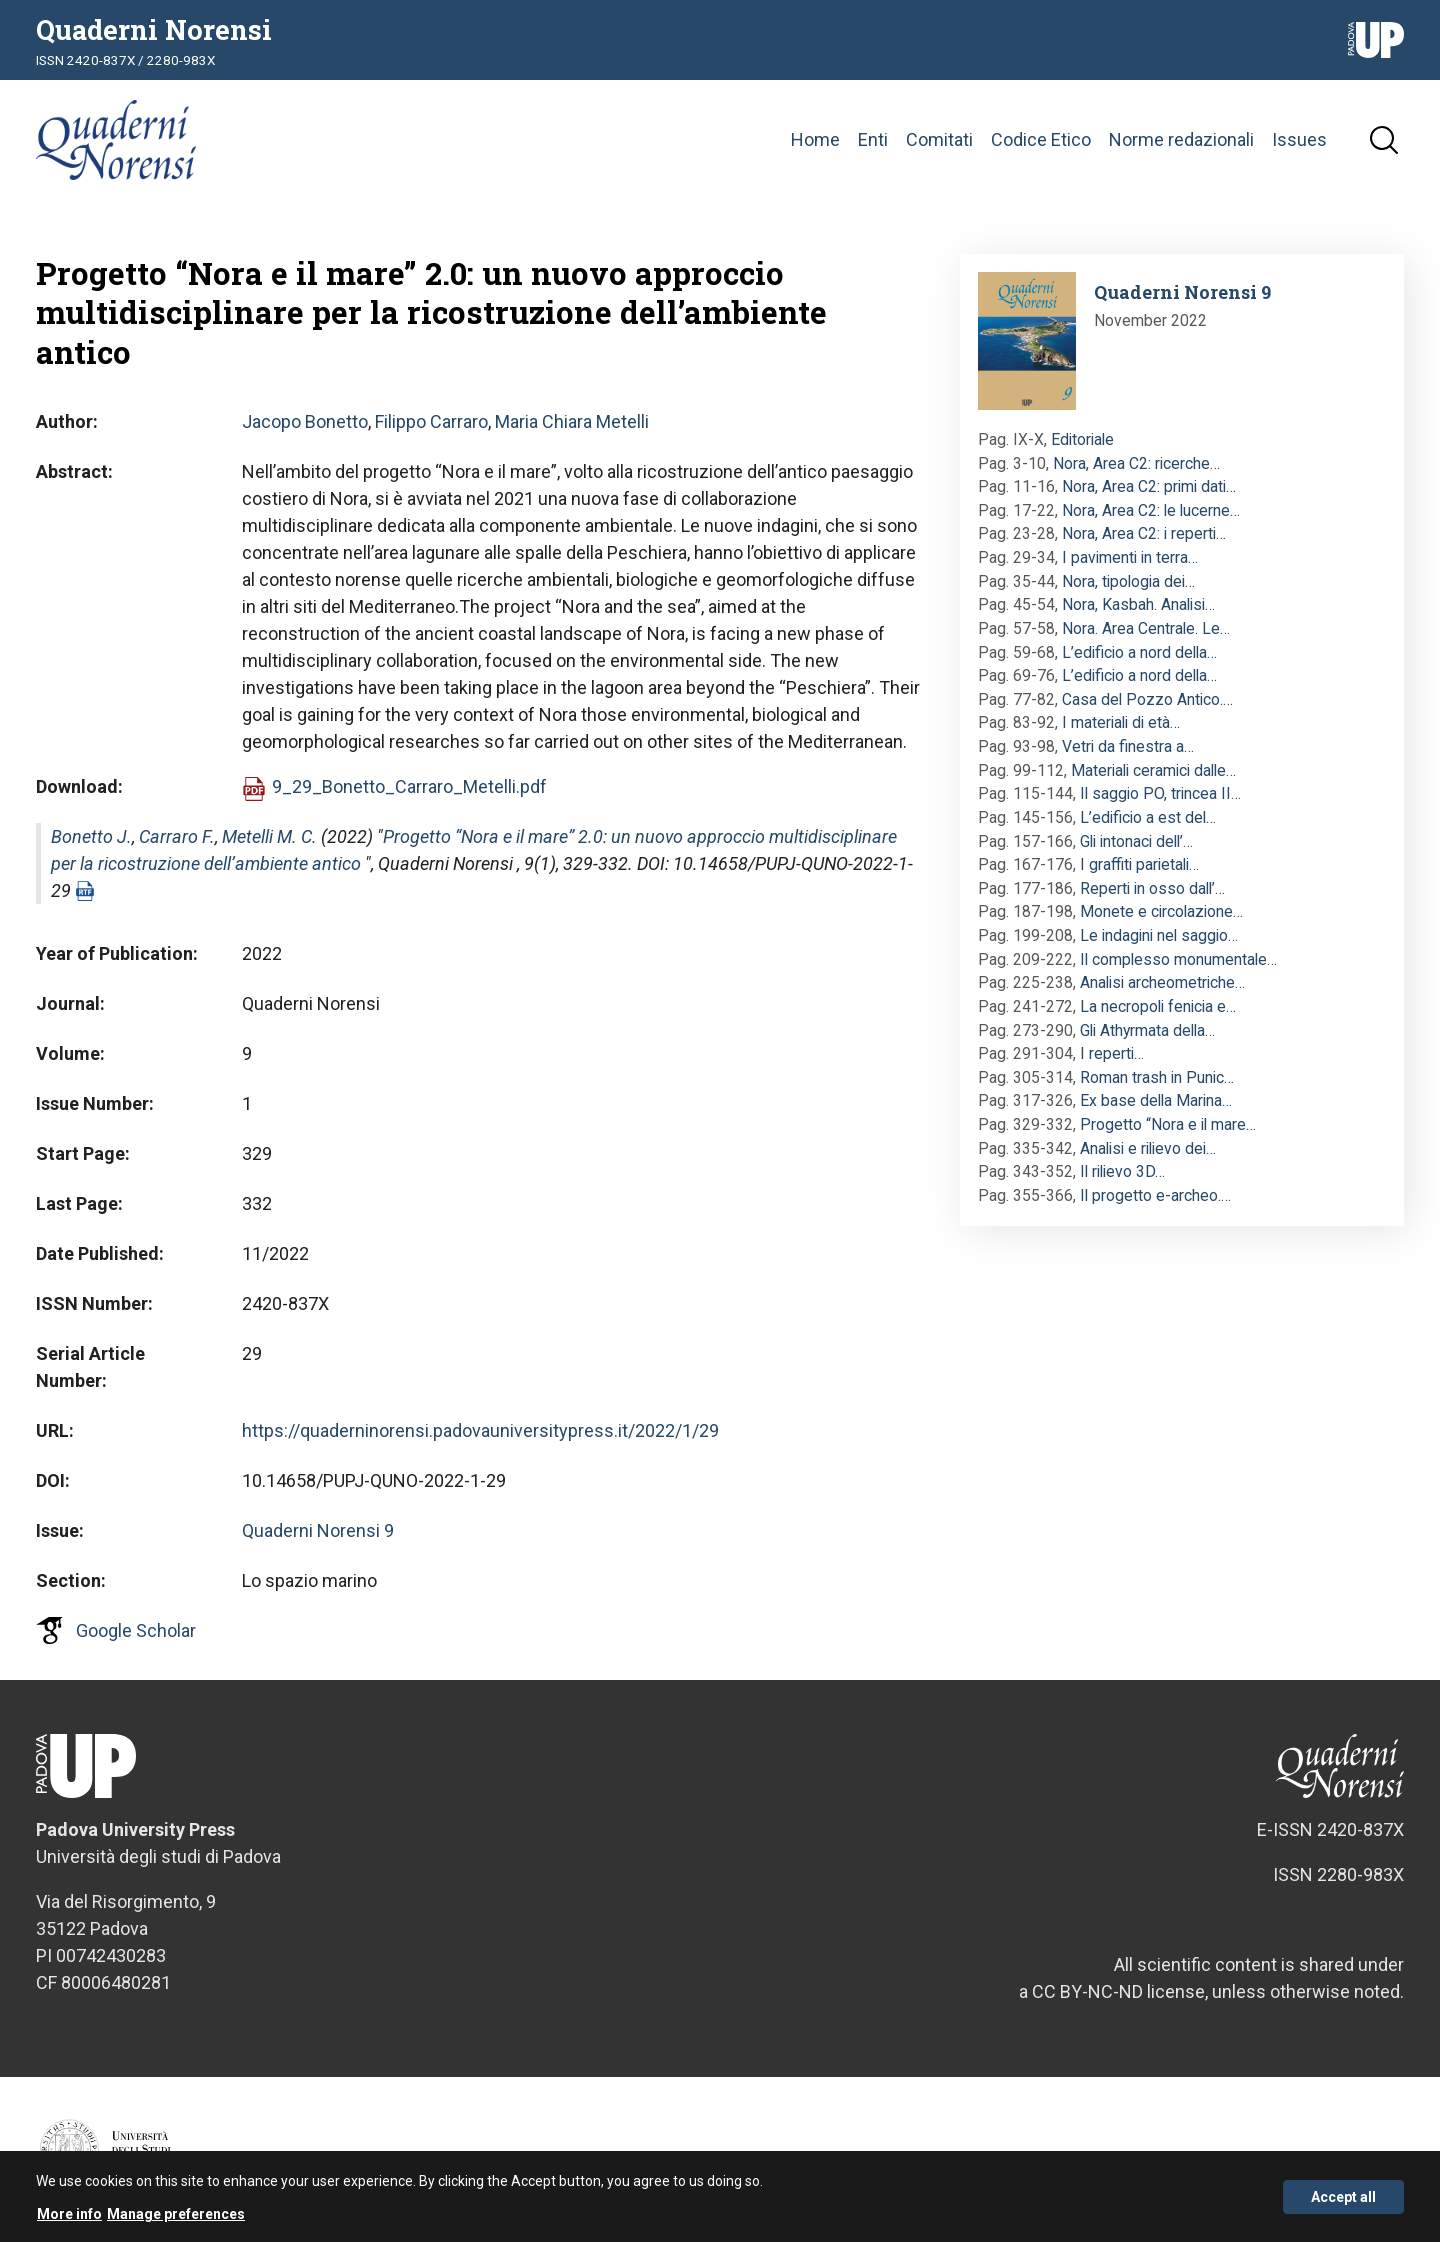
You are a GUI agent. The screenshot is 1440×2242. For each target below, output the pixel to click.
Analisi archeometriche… (1162, 982)
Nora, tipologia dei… (1128, 581)
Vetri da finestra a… (1128, 746)
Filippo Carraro (431, 421)
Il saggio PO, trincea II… (1160, 793)
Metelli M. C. (269, 836)
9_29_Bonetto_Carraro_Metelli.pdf (409, 786)
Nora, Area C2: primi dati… (1149, 486)
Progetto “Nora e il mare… (1168, 1124)
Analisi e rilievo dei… (1148, 1148)
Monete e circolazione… (1161, 911)
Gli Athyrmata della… (1147, 1030)
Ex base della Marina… (1156, 1100)
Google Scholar (136, 1630)
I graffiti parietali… (1139, 864)
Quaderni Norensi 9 (318, 1530)
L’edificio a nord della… (1139, 652)
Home (815, 139)
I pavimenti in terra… (1130, 557)
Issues (1299, 139)
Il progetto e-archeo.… (1155, 1195)
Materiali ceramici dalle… (1153, 770)
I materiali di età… (1121, 722)
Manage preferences (176, 2218)
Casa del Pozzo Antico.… (1147, 699)
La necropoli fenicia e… (1158, 1006)
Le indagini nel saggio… (1159, 935)
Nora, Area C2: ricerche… (1136, 463)
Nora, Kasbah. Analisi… (1138, 604)
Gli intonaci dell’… (1136, 841)
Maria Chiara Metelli (572, 421)
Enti (873, 139)
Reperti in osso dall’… (1152, 888)
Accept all (1343, 2200)
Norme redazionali (1181, 139)
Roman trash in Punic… (1157, 1077)
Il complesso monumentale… (1178, 959)
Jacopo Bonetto (305, 421)
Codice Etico (1041, 139)
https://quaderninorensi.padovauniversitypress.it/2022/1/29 (480, 1430)
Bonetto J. (91, 836)
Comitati (939, 139)
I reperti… (1112, 1053)
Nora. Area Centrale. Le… (1146, 628)
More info (69, 2218)
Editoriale (1082, 439)
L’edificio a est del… (1148, 817)
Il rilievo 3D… (1122, 1171)
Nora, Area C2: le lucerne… (1151, 510)
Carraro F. (177, 836)
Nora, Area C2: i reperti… (1144, 533)
